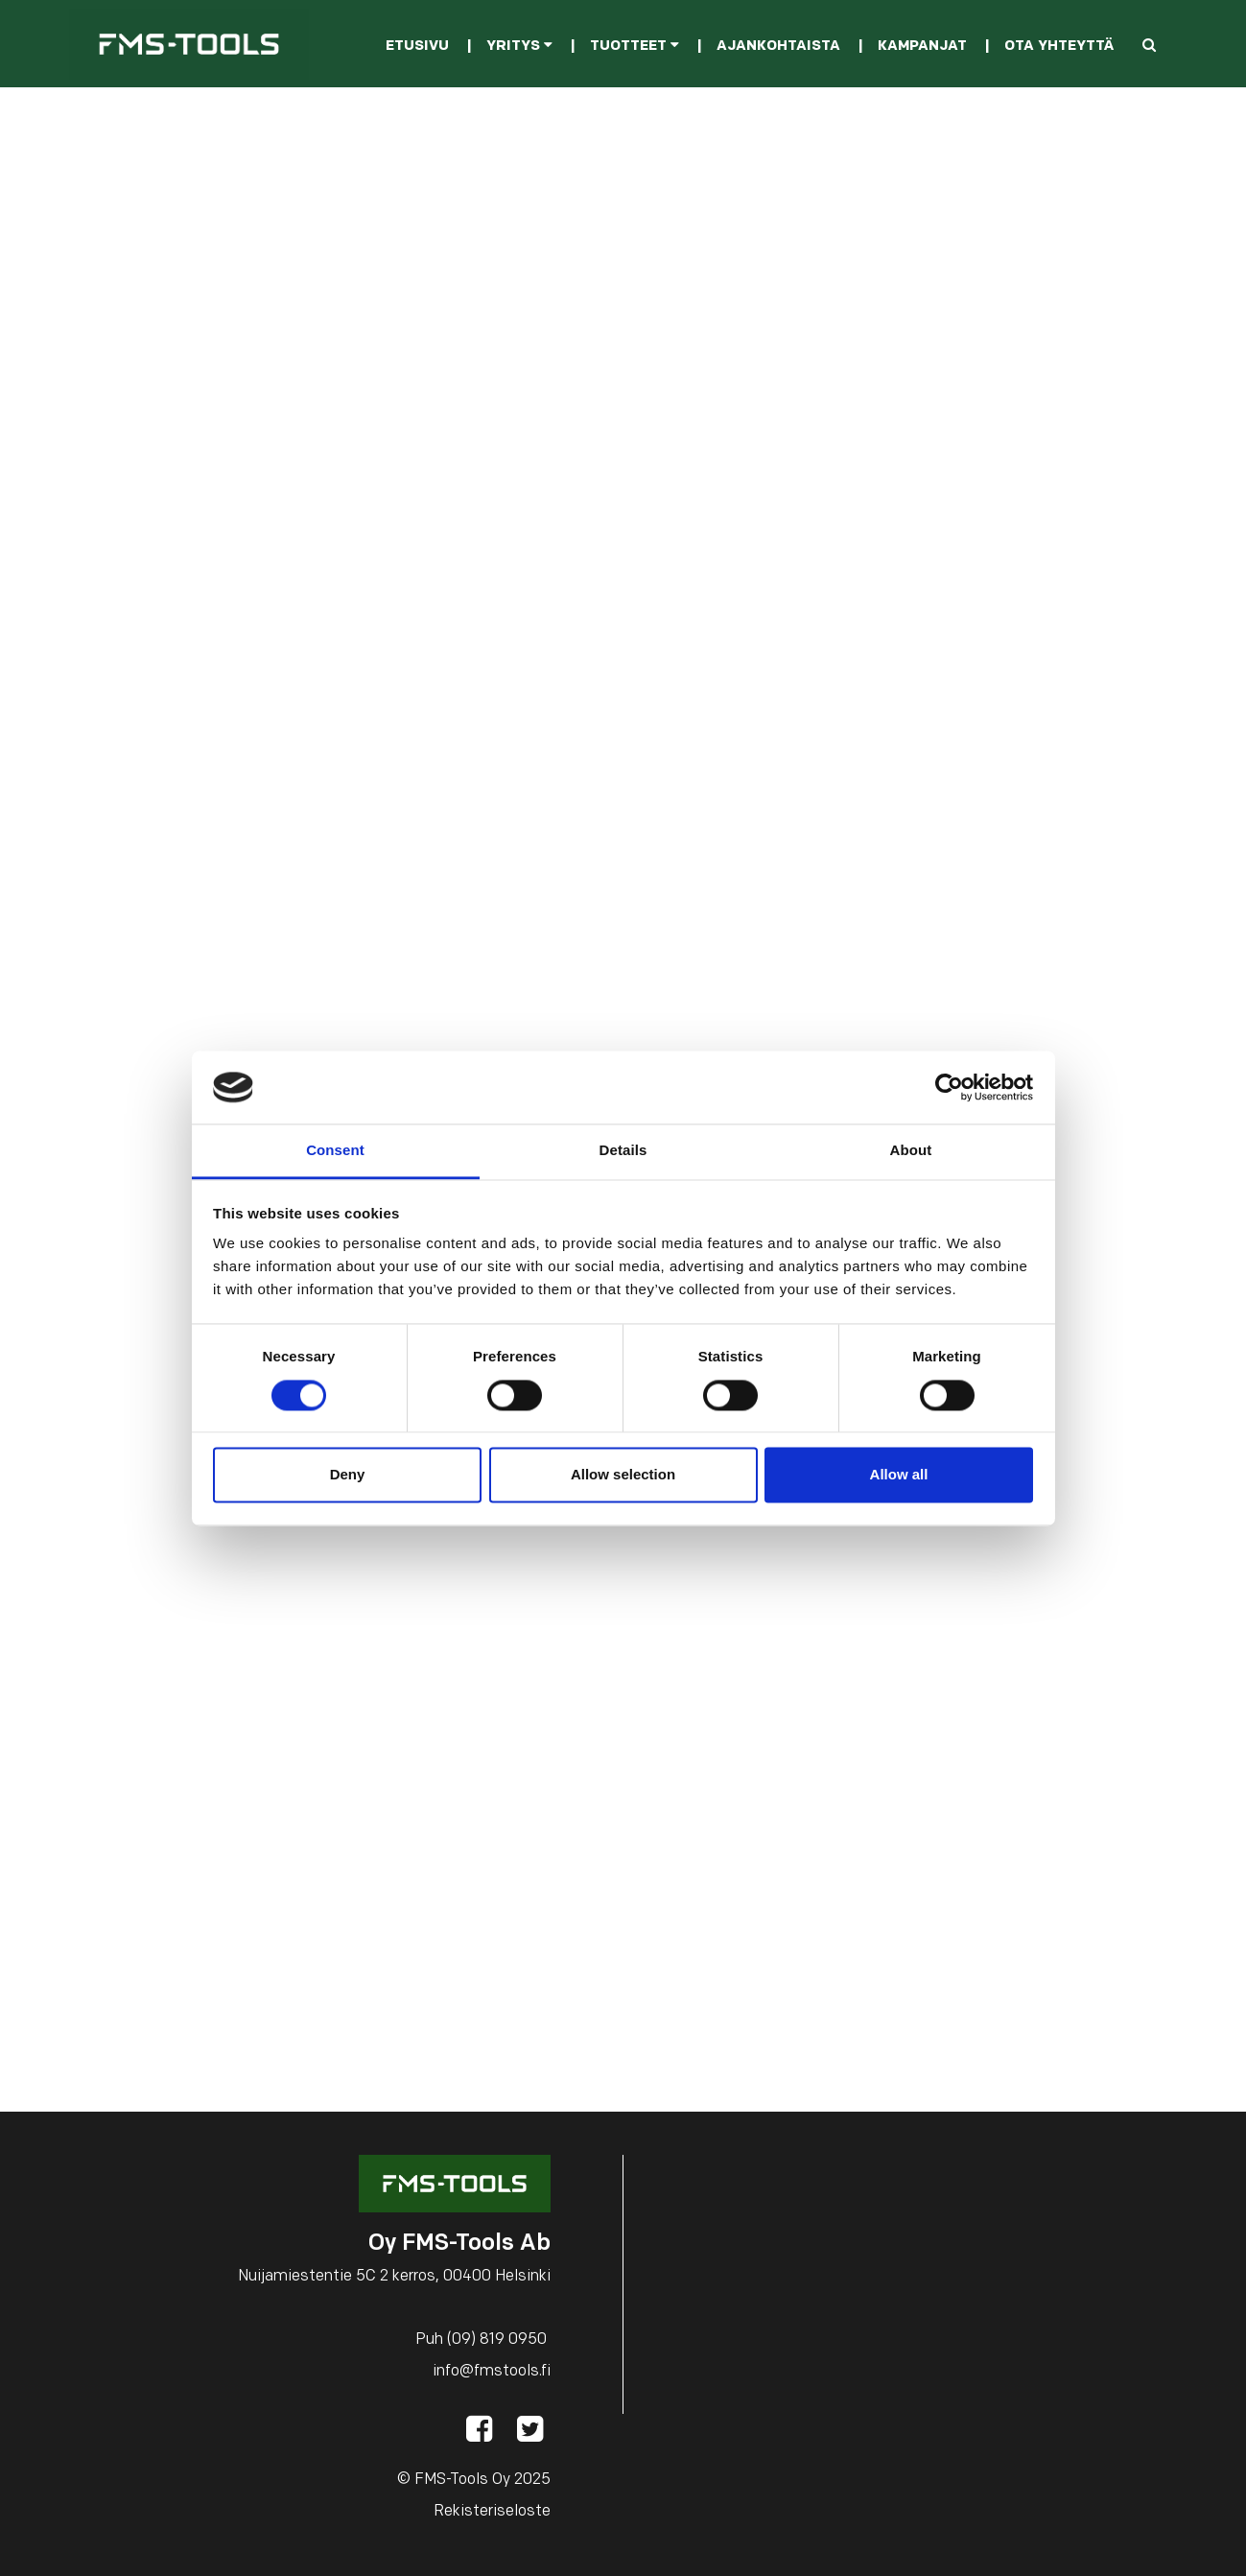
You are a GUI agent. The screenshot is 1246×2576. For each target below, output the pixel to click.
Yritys (519, 46)
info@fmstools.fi (492, 2371)
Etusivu (417, 46)
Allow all (899, 1475)
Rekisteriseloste (492, 2511)
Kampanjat (922, 46)
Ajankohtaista (778, 46)
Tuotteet (634, 46)
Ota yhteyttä (1059, 46)
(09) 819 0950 (497, 2340)
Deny (347, 1475)
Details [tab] (623, 1151)
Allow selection (623, 1475)
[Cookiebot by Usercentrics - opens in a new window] (949, 1087)
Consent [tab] (335, 1151)
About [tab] (911, 1151)
